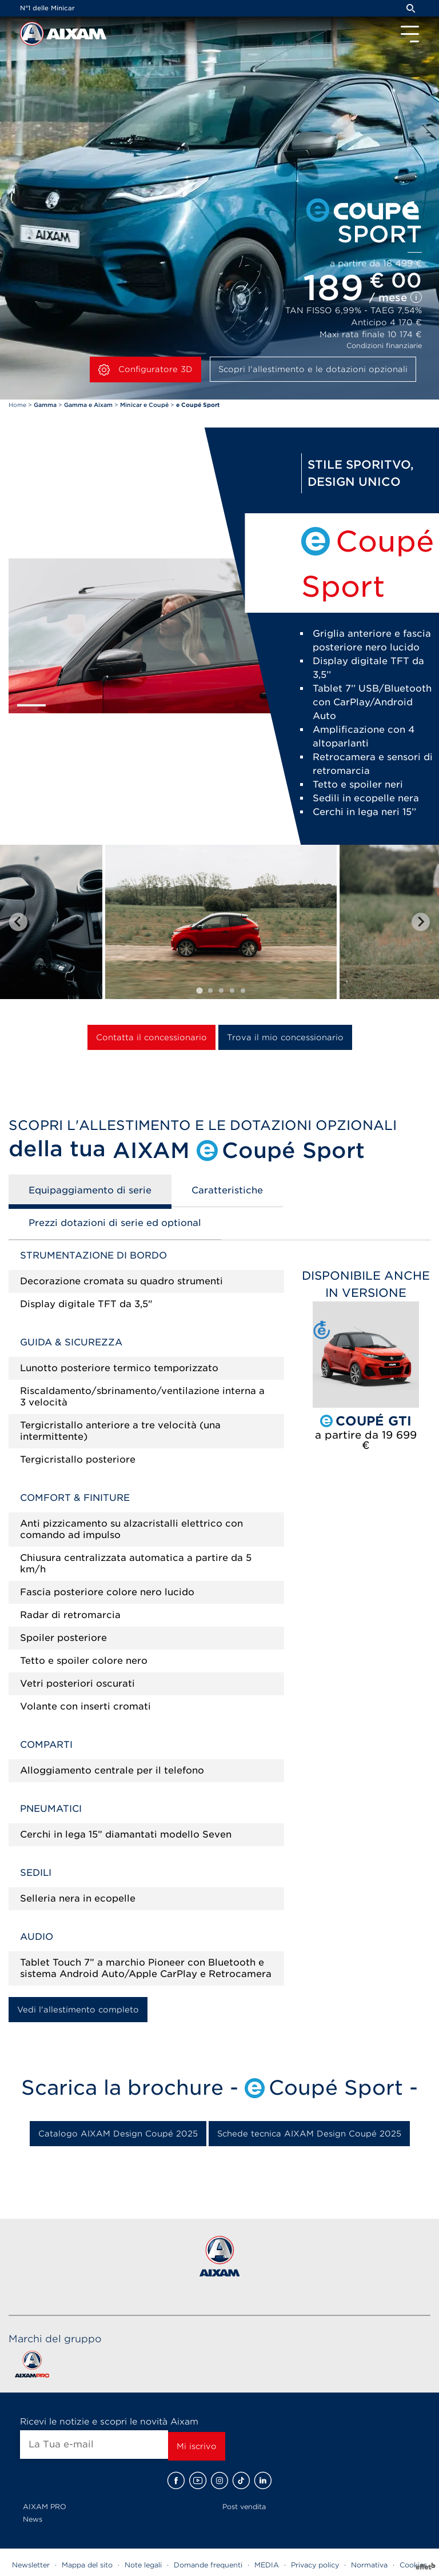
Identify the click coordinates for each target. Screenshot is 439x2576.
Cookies (413, 2565)
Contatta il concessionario (151, 1037)
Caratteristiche (227, 1190)
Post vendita (244, 2506)
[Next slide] (421, 922)
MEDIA (266, 2565)
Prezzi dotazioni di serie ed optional (115, 1222)
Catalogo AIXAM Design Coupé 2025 (118, 2133)
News (32, 2519)
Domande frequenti (208, 2565)
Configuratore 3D (145, 370)
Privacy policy (315, 2565)
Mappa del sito (87, 2565)
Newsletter (31, 2565)
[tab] (199, 990)
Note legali (143, 2565)
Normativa (369, 2565)
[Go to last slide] (18, 922)
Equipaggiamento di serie (90, 1190)
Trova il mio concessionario (285, 1037)
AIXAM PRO (44, 2506)
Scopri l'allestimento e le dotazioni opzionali (313, 369)
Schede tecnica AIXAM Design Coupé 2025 (309, 2133)
